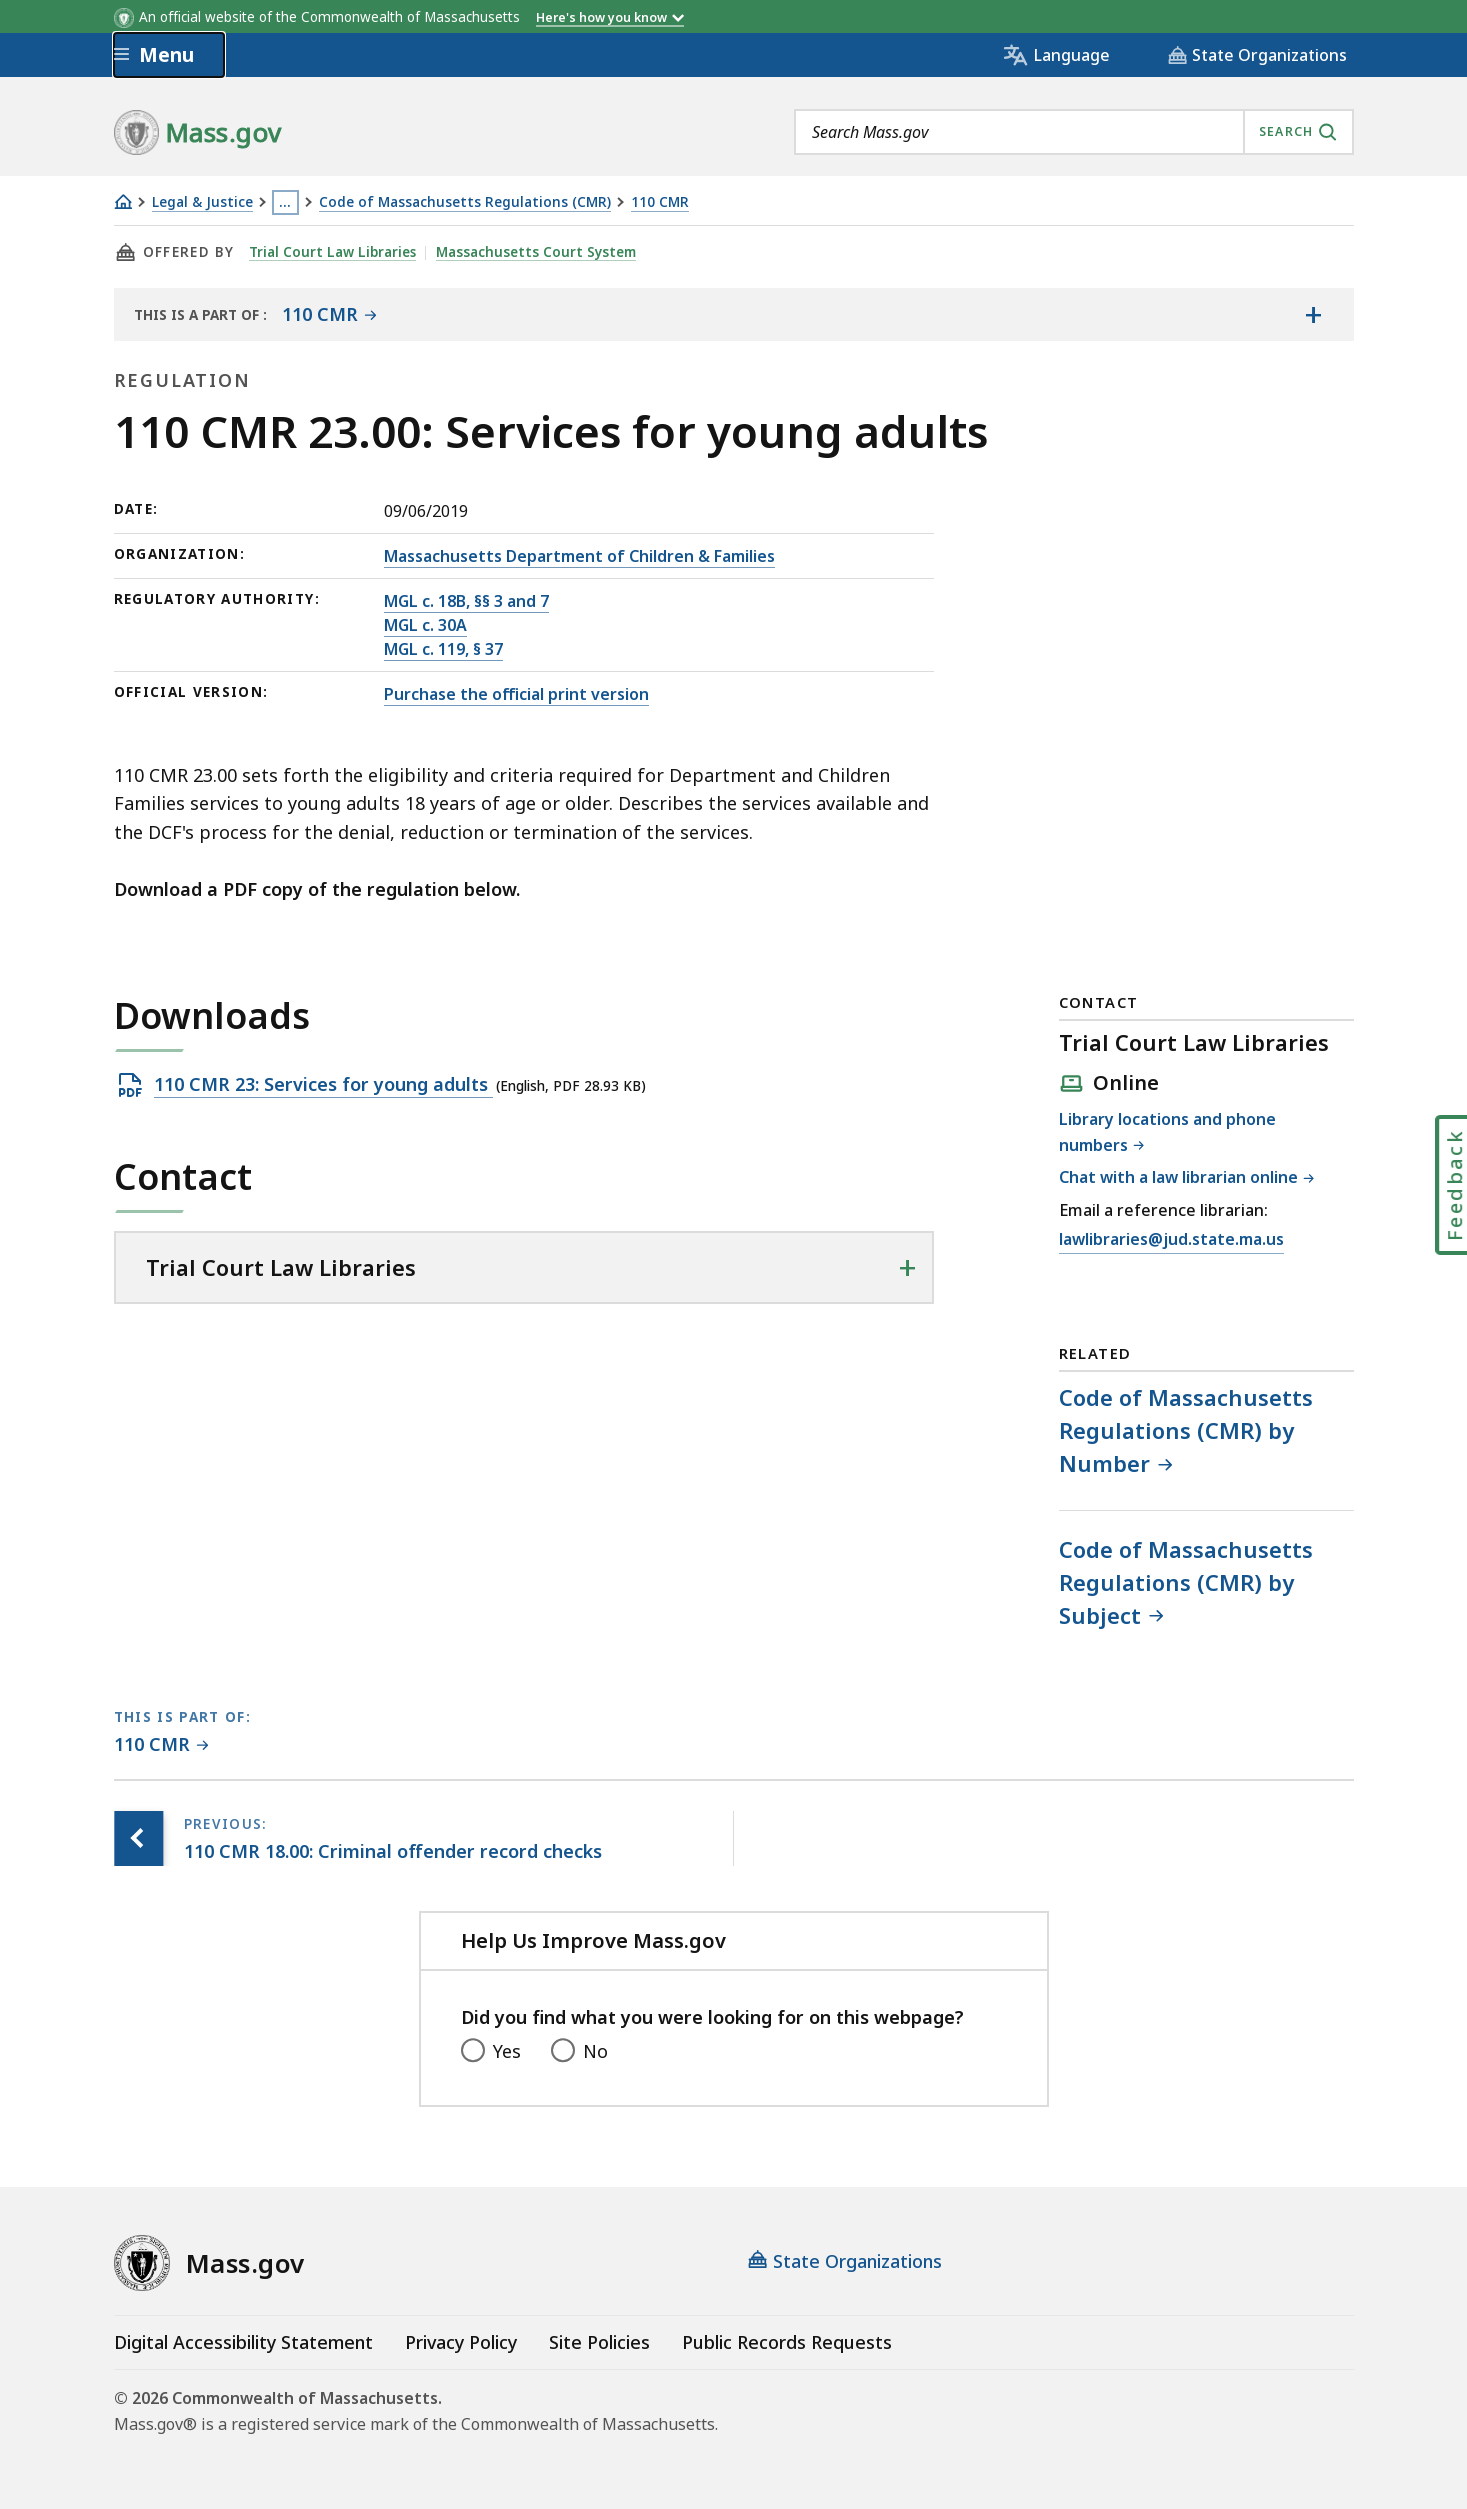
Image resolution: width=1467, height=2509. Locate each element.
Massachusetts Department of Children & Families (579, 556)
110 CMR (660, 202)
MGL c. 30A (425, 625)
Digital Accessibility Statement (243, 2342)
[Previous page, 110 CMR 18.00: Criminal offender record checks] (139, 1838)
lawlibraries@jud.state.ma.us (1171, 1240)
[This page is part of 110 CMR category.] (161, 1745)
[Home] (123, 201)
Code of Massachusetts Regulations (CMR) (465, 202)
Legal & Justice (202, 202)
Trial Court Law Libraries (333, 252)
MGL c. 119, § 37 (443, 649)
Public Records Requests (787, 2342)
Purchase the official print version (516, 694)
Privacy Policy (461, 2342)
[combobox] (1074, 132)
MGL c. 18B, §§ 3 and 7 (466, 601)
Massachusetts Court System (537, 252)
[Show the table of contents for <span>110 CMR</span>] (1314, 314)
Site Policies (599, 2342)
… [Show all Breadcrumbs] (285, 202)
